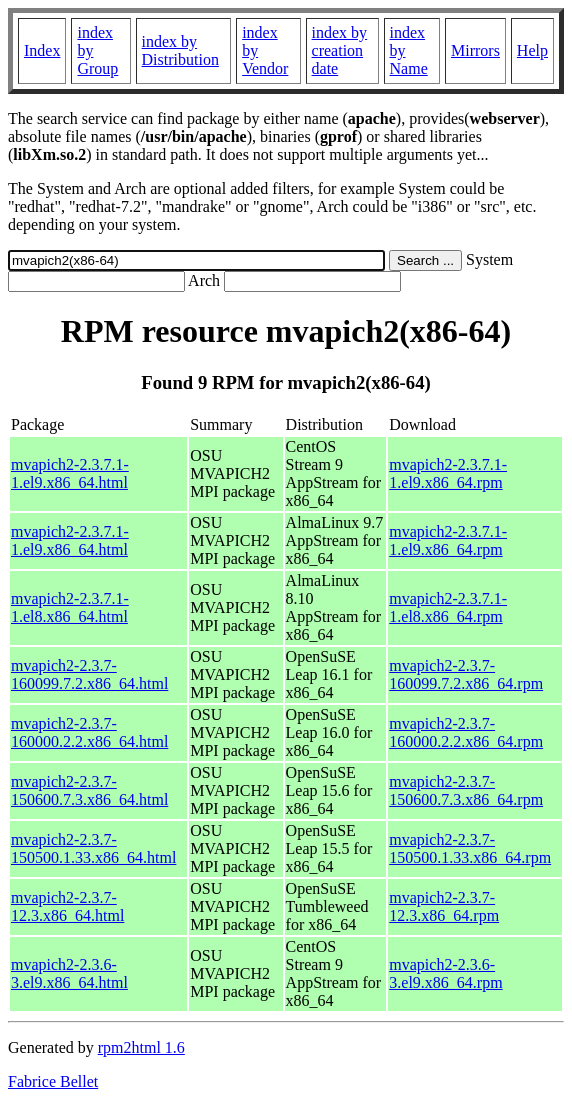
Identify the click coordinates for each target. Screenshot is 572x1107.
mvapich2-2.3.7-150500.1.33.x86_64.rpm (470, 848)
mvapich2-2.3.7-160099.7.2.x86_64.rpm (466, 674)
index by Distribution (180, 50)
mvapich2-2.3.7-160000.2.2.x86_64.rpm (466, 732)
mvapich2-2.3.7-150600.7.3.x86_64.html (89, 790)
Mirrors (475, 50)
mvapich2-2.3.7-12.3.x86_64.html (67, 906)
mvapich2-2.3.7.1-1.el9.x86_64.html (70, 473)
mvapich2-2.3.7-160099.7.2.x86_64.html (89, 674)
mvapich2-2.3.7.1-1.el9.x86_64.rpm (448, 473)
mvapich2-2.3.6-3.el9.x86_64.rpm (445, 973)
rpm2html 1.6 (141, 1047)
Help (532, 50)
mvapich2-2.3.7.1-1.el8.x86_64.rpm (448, 607)
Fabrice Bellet (53, 1081)
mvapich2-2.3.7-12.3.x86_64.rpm (444, 906)
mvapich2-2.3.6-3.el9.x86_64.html (69, 973)
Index (42, 50)
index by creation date (340, 50)
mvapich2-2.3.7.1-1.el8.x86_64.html (70, 607)
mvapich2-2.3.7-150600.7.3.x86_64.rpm (466, 790)
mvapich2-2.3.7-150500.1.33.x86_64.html (93, 848)
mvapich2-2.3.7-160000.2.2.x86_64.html (89, 732)
